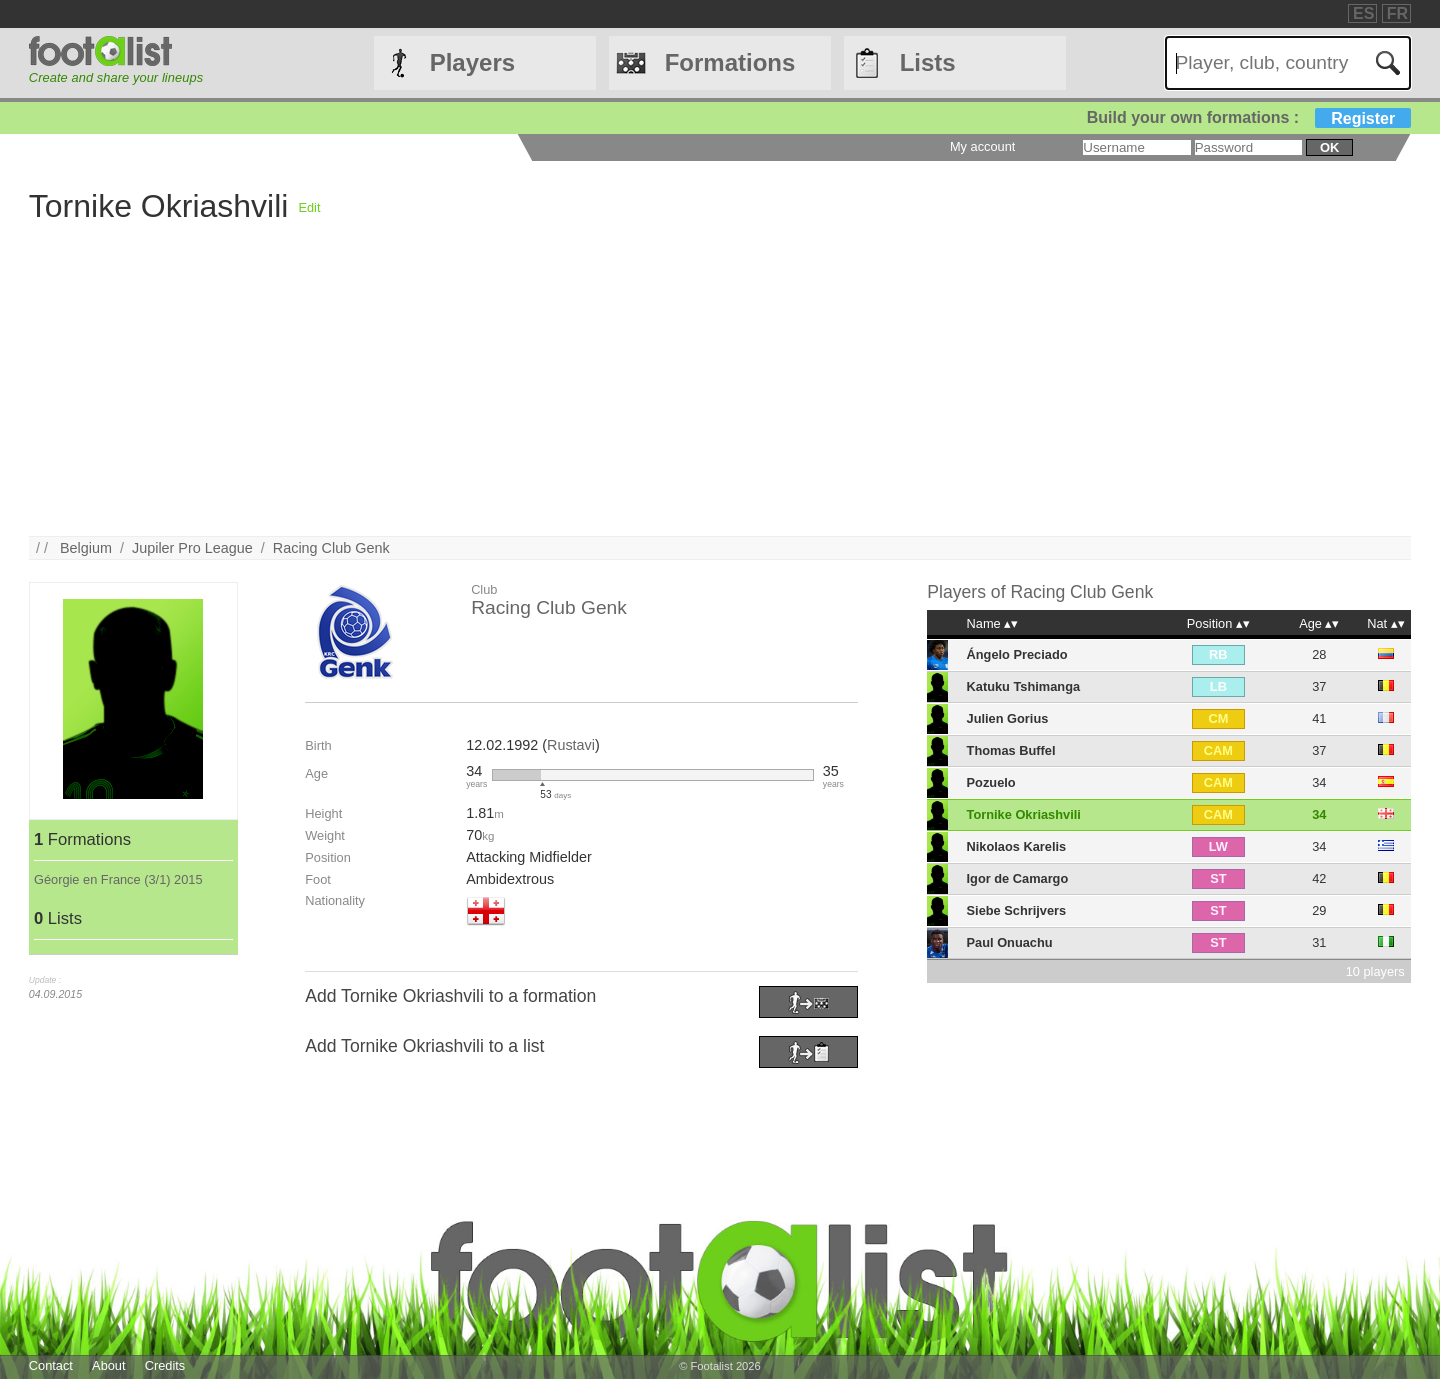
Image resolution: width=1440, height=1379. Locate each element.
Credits (165, 1365)
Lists (928, 62)
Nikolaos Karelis (1017, 846)
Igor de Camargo (1018, 878)
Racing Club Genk (331, 548)
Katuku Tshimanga (1024, 686)
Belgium (86, 548)
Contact (51, 1365)
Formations (730, 62)
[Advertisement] (629, 396)
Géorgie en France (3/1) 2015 (118, 879)
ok (1329, 147)
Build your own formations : (1249, 117)
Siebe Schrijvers (1017, 910)
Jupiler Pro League (192, 548)
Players (472, 62)
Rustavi (571, 745)
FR (1397, 13)
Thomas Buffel (1011, 750)
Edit (309, 207)
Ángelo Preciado (1017, 654)
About (108, 1365)
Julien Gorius (1008, 718)
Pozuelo (991, 782)
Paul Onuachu (1010, 942)
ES (1363, 13)
